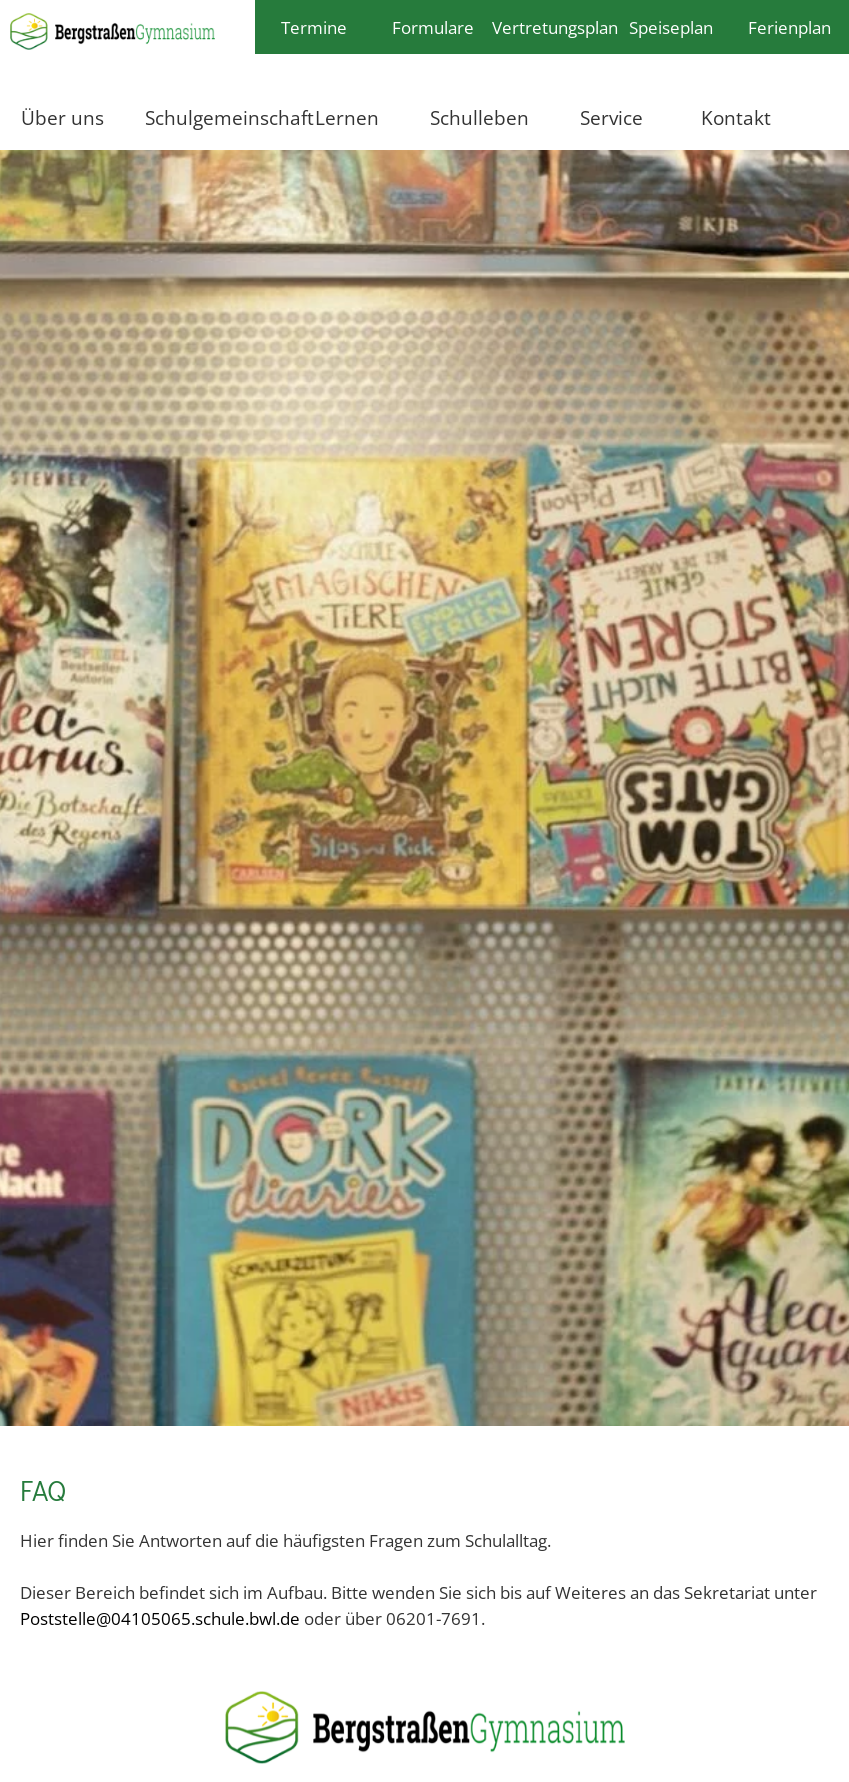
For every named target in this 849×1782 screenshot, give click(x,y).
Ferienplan (789, 27)
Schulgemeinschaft (215, 117)
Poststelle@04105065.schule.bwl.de (160, 1618)
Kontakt (736, 117)
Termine (314, 27)
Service (611, 117)
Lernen (347, 117)
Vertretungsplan (551, 27)
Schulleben (479, 117)
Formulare (433, 27)
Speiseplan (671, 27)
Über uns (62, 117)
